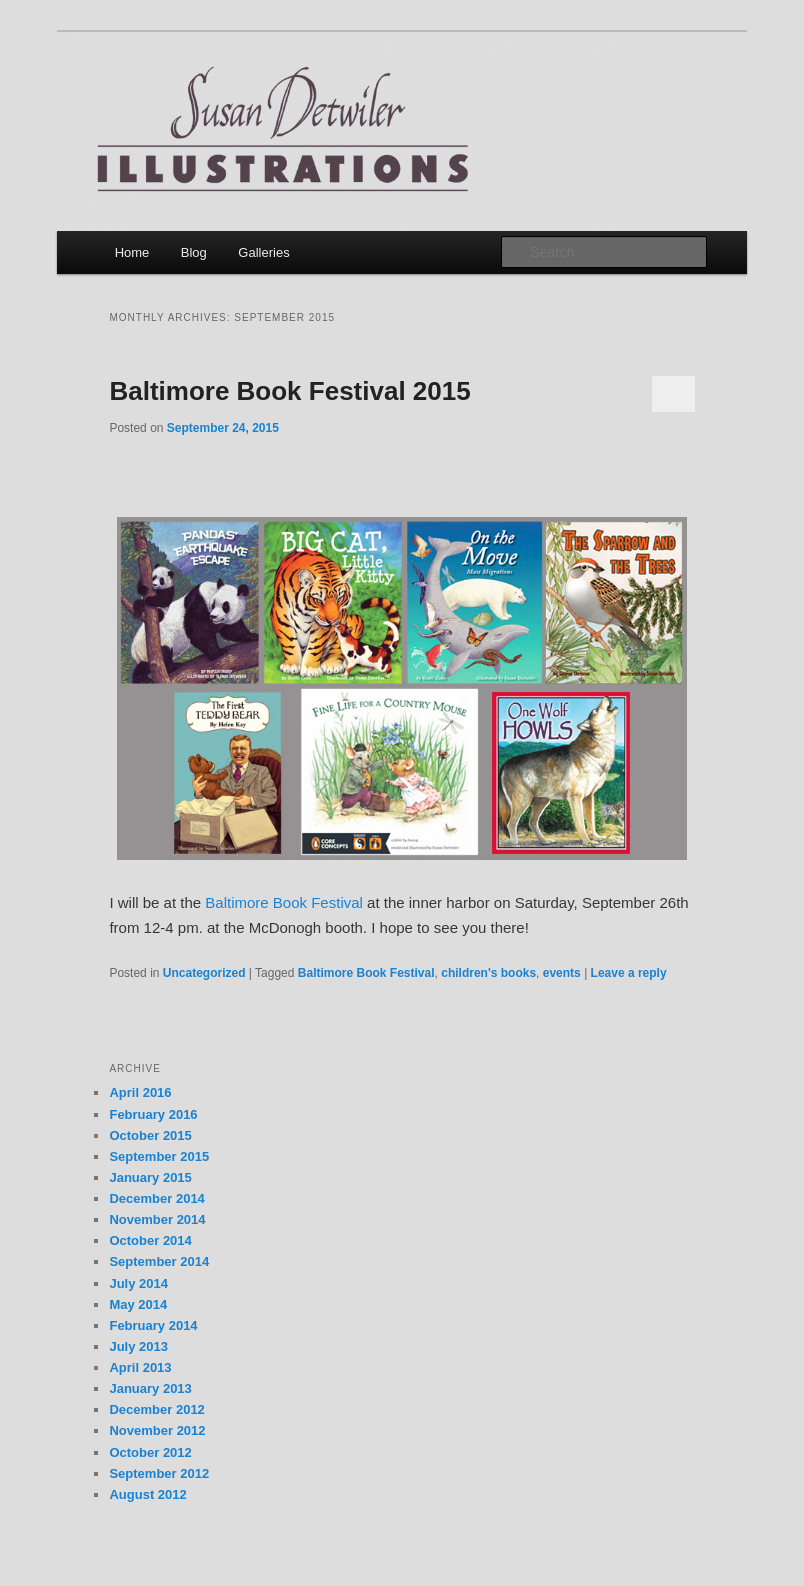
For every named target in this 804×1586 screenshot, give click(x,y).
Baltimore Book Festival (284, 902)
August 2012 (147, 1494)
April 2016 (140, 1092)
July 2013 (138, 1346)
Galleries (263, 252)
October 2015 (150, 1135)
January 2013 (150, 1388)
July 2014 (138, 1283)
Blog (194, 252)
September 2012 (159, 1473)
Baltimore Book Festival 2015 (289, 391)
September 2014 (159, 1261)
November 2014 (157, 1219)
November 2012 (157, 1430)
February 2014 (153, 1325)
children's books (488, 973)
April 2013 (140, 1367)
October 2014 (150, 1240)
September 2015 (159, 1156)
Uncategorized (204, 973)
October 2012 (150, 1452)
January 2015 (150, 1177)
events (562, 973)
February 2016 (153, 1114)
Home (132, 252)
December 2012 (156, 1409)
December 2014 (156, 1198)
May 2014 (138, 1304)
